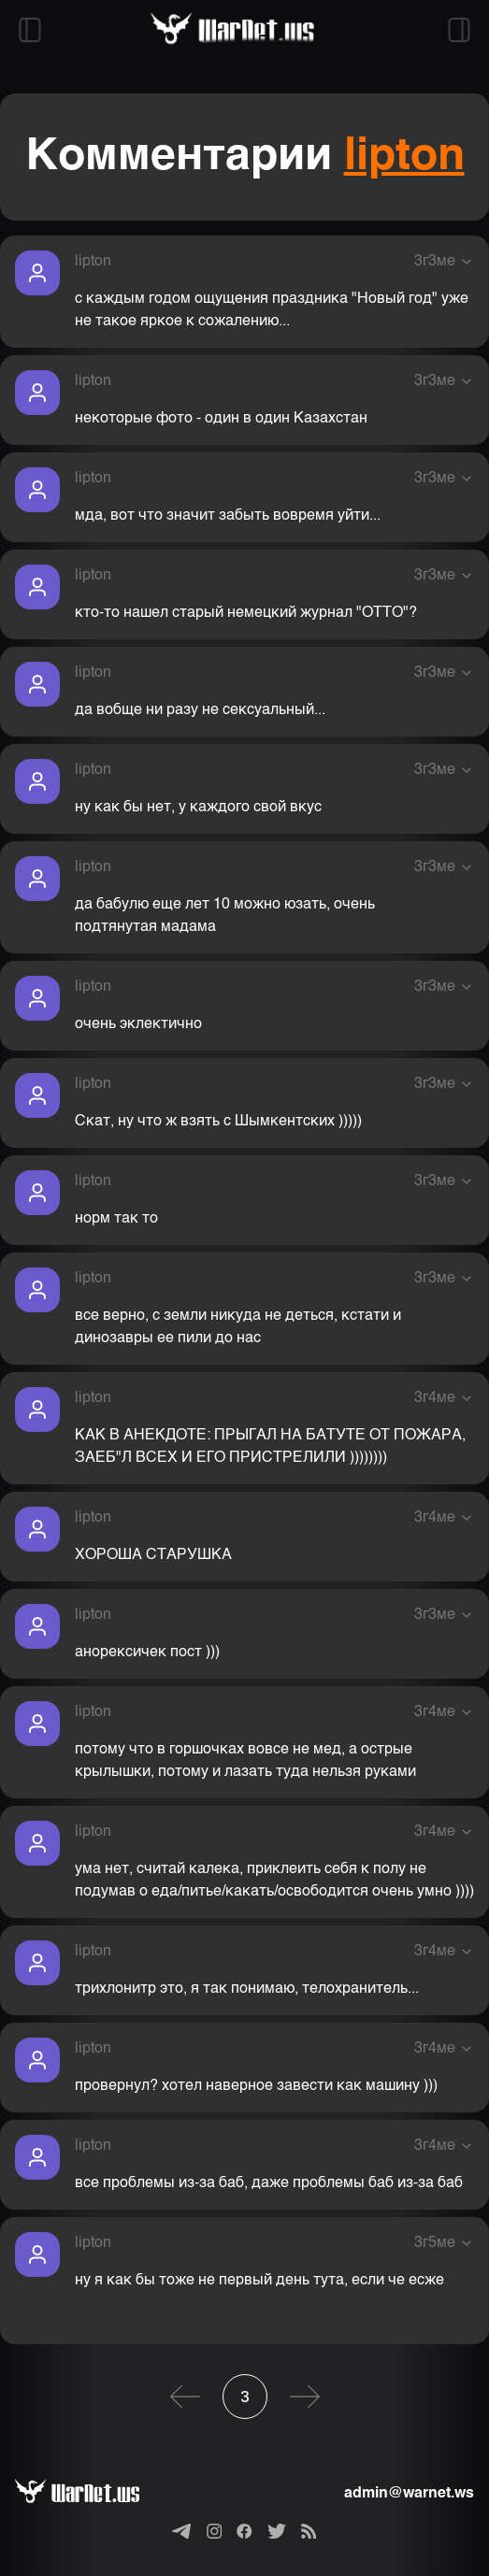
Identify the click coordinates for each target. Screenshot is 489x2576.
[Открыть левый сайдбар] (30, 30)
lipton (404, 157)
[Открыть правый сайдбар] (459, 30)
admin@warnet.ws (409, 2493)
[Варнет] (92, 2494)
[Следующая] (304, 2396)
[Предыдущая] (185, 2396)
